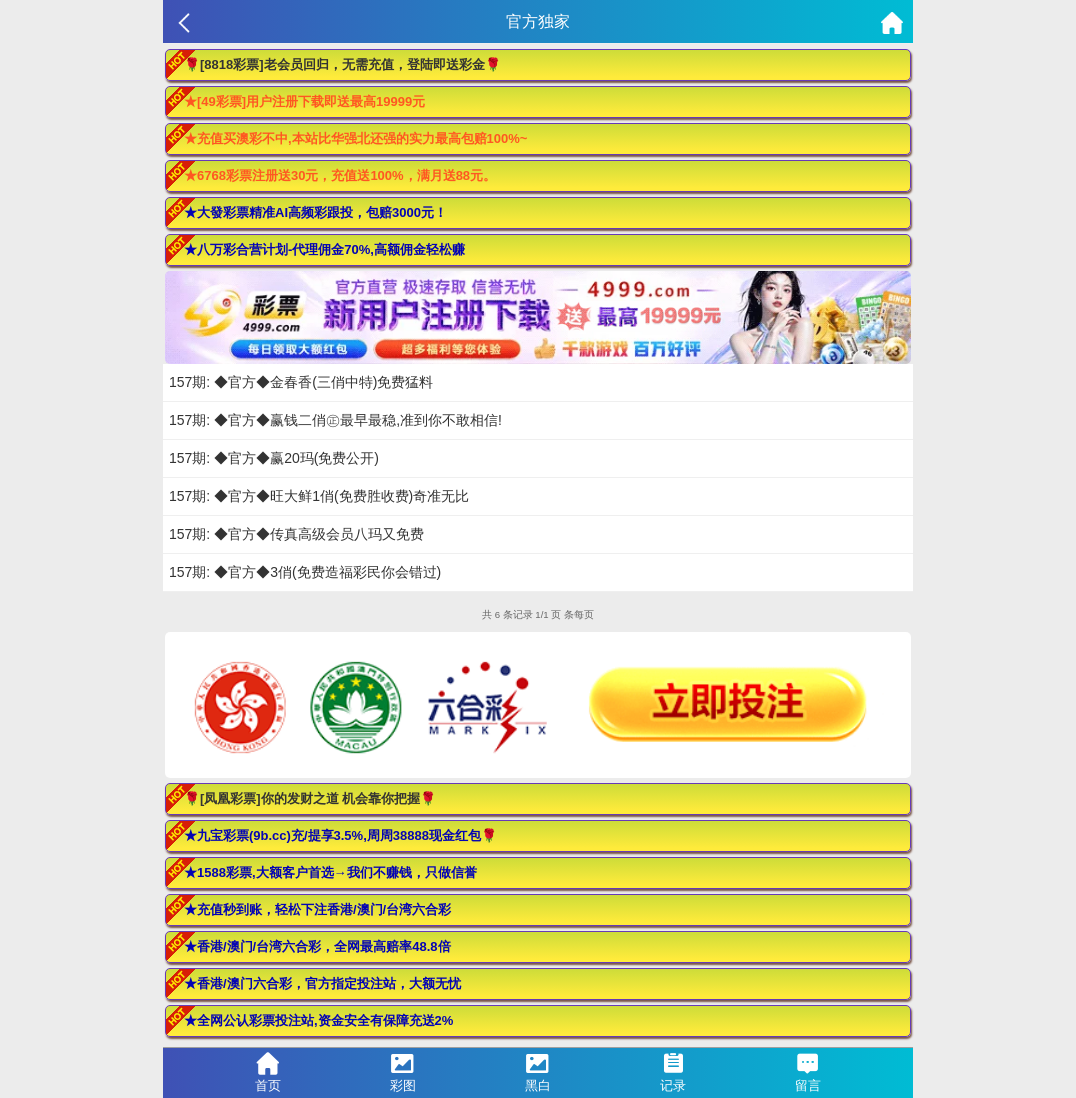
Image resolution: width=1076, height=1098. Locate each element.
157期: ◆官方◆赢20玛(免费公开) (274, 458)
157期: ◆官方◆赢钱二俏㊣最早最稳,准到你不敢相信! (335, 420)
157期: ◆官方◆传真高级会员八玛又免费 (296, 534)
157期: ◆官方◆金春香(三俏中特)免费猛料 (301, 382)
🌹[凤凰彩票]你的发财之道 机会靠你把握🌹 (310, 798)
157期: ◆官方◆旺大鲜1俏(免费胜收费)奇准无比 (319, 496)
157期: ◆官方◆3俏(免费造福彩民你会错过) (305, 572)
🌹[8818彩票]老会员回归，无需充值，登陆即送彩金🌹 (342, 64)
